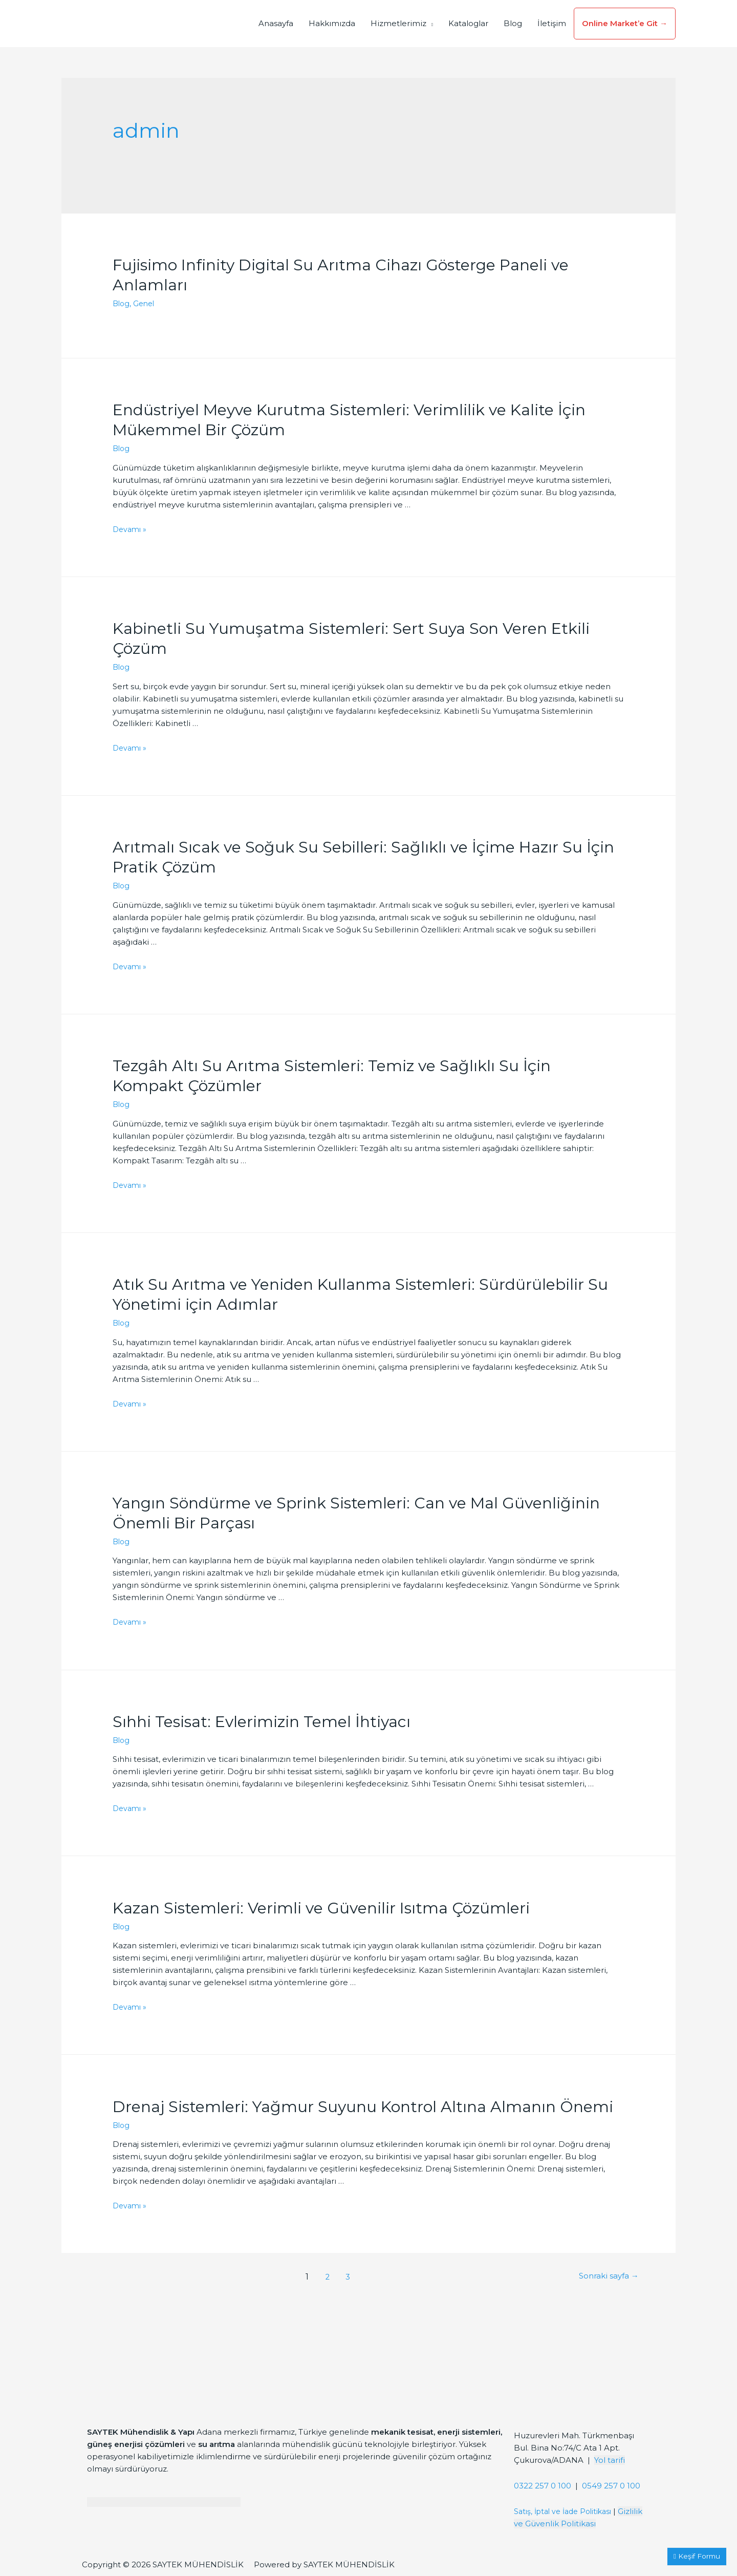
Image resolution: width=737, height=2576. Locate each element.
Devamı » (131, 529)
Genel (146, 303)
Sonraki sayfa (605, 2277)
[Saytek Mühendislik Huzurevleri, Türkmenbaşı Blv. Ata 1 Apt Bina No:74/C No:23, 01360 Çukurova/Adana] (582, 2377)
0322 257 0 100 (542, 2485)
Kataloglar (468, 23)
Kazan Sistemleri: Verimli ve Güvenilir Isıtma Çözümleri (321, 1908)
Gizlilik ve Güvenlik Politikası (570, 2523)
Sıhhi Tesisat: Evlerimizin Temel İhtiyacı (261, 1721)
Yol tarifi (609, 2460)
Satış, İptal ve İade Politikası (567, 2511)
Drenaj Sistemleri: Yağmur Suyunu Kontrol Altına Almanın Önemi (363, 2106)
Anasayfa (275, 23)
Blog (513, 23)
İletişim (551, 23)
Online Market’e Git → (624, 23)
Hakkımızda (332, 23)
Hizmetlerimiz (398, 23)
